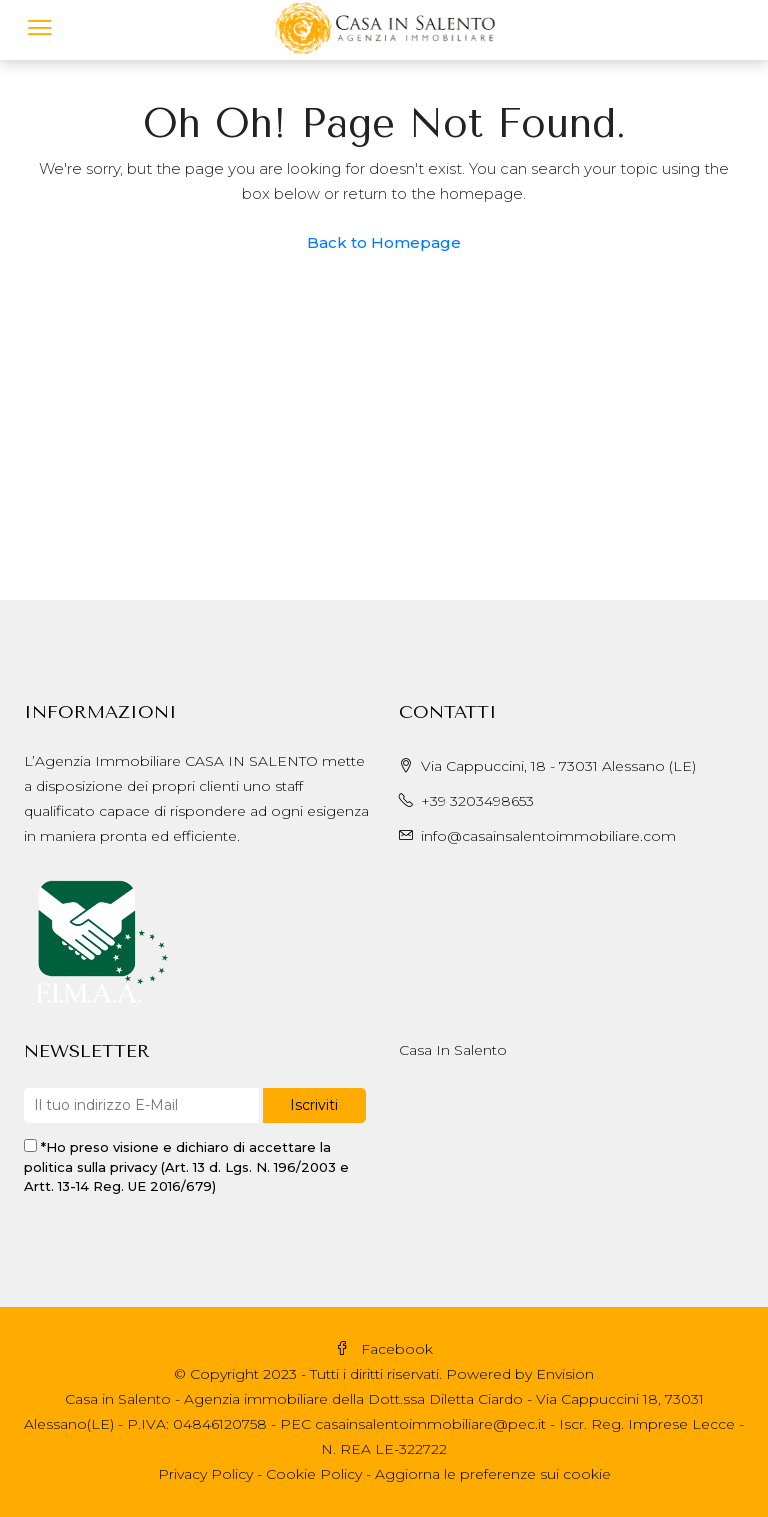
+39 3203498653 (477, 801)
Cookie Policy (314, 1474)
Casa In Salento (453, 1050)
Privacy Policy (205, 1474)
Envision (565, 1374)
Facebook (384, 1349)
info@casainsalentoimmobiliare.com (548, 836)
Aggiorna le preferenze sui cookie (493, 1474)
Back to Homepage (384, 242)
